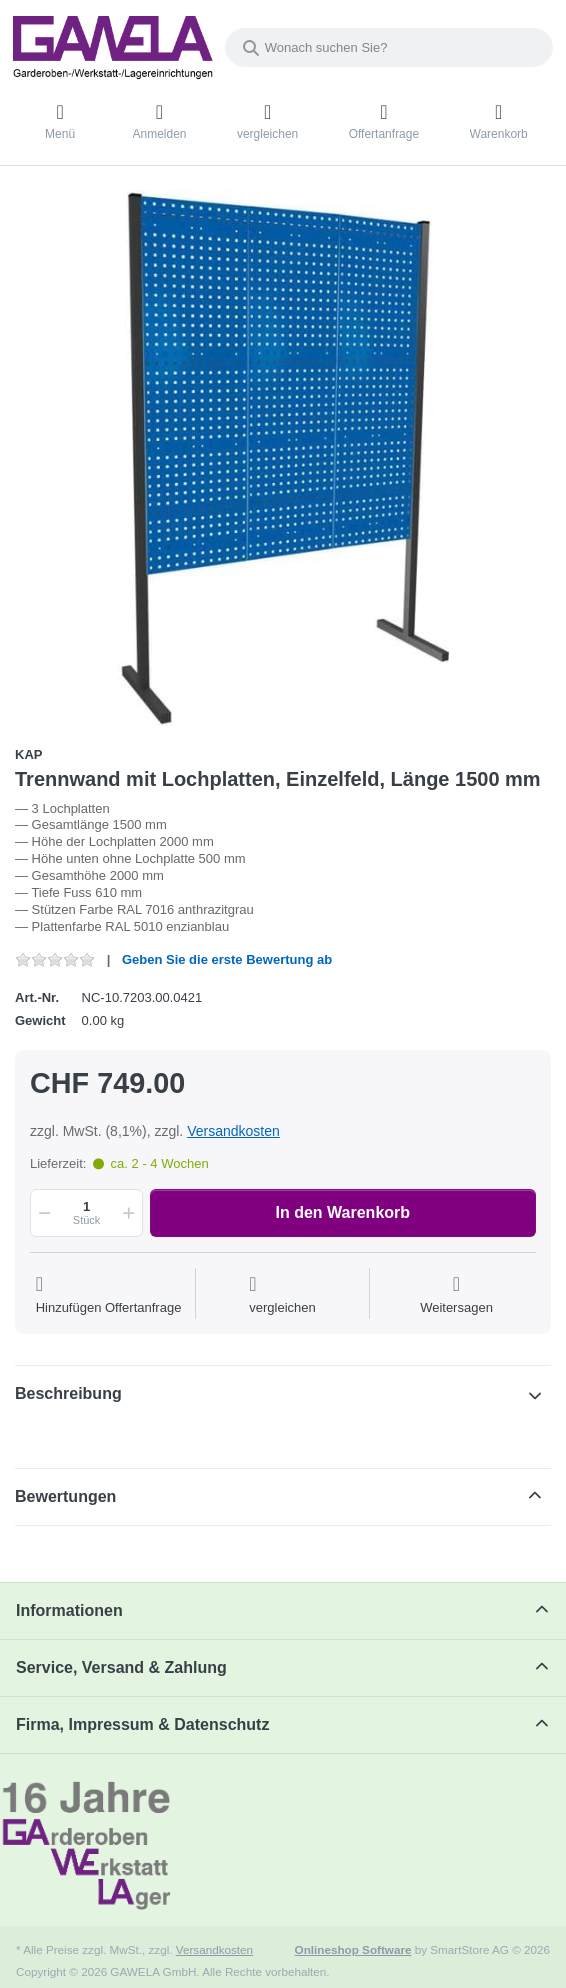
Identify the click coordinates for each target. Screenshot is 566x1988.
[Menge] (86, 1213)
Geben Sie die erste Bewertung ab (227, 959)
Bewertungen (65, 1496)
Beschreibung (68, 1393)
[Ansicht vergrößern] (283, 458)
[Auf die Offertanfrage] (109, 1295)
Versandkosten (233, 1131)
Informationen (69, 1610)
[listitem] (283, 458)
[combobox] (389, 47)
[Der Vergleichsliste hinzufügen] (282, 1295)
